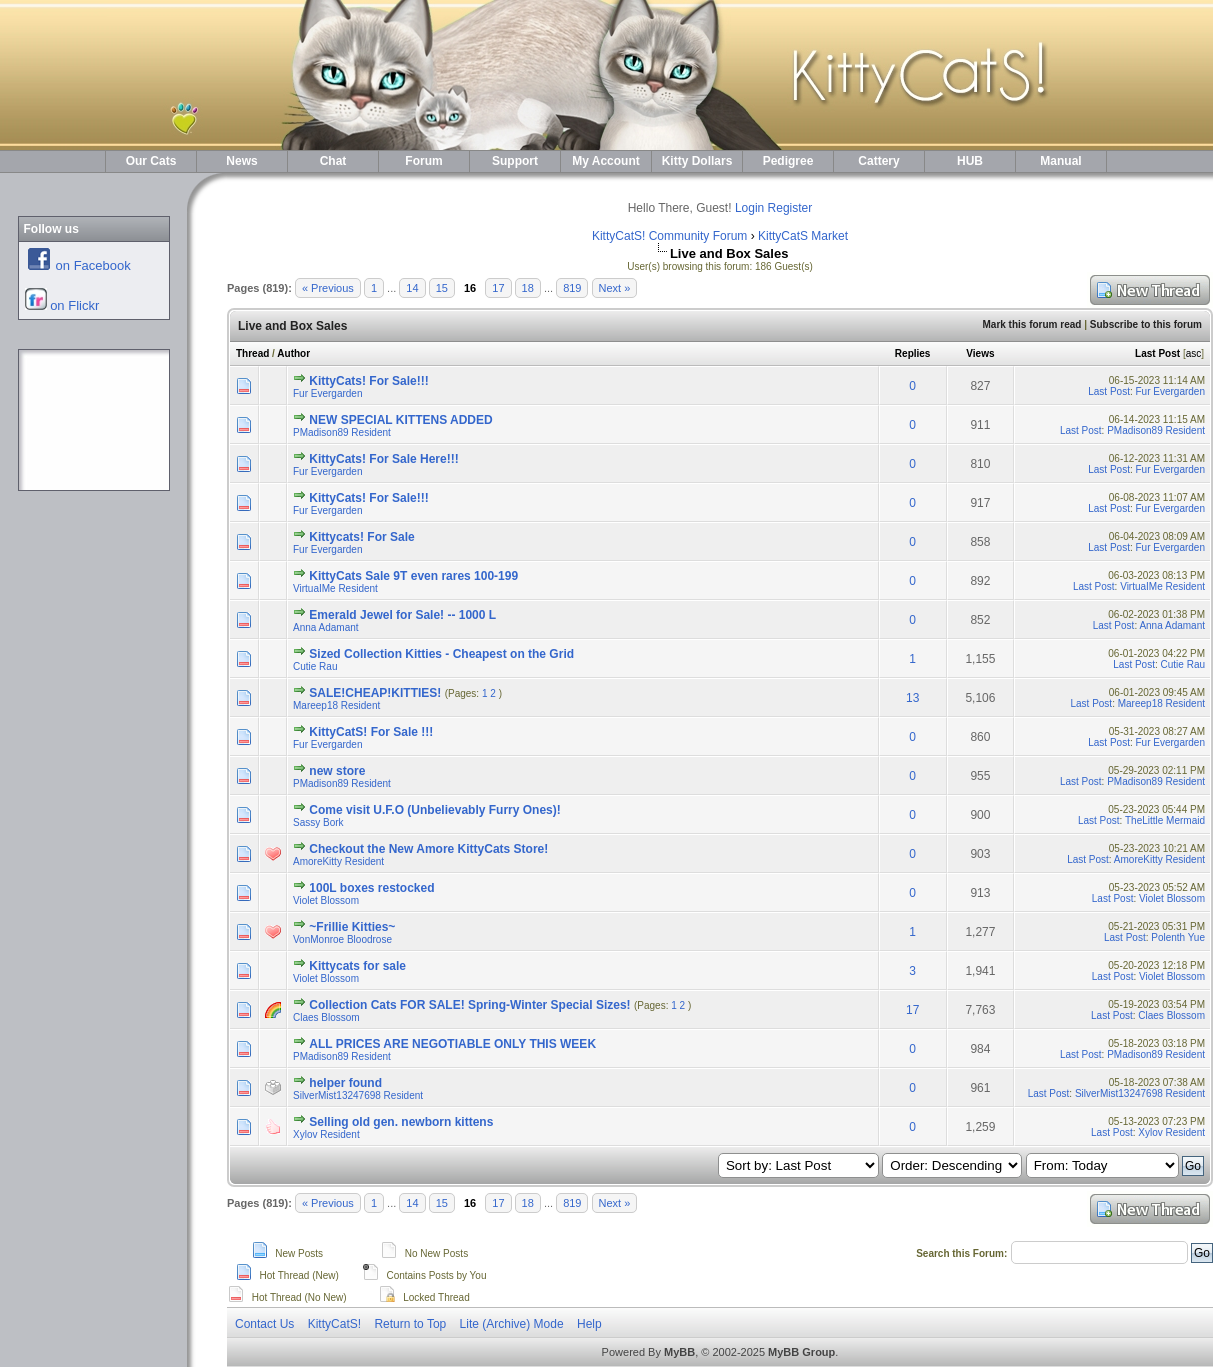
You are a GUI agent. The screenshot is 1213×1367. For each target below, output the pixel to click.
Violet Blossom (326, 900)
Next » (615, 288)
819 (572, 288)
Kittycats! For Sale (361, 537)
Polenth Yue (1178, 937)
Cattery (878, 161)
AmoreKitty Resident (338, 861)
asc (1194, 353)
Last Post (1157, 353)
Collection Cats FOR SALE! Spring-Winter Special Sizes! (469, 1005)
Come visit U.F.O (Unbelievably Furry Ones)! (434, 810)
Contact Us (264, 1324)
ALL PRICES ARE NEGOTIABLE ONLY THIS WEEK (452, 1044)
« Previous (328, 288)
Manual (1060, 161)
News (241, 161)
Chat (333, 161)
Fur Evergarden (327, 393)
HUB (970, 161)
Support (515, 161)
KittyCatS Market (803, 236)
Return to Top (410, 1324)
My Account (606, 161)
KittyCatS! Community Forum (669, 236)
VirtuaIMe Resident (335, 588)
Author (293, 353)
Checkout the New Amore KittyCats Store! (428, 849)
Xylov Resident (326, 1134)
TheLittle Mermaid (1165, 820)
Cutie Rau (315, 666)
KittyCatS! (334, 1324)
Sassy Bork (318, 822)
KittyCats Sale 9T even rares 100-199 (413, 576)
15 (442, 288)
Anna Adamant (326, 627)
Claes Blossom (326, 1017)
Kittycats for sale (357, 966)
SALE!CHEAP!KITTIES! (375, 693)
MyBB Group (801, 1352)
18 (528, 288)
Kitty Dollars (697, 161)
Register (790, 208)
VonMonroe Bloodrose (342, 939)
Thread (252, 353)
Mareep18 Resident (336, 705)
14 (412, 288)
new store (337, 771)
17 (498, 288)
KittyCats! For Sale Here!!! (383, 459)
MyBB (679, 1352)
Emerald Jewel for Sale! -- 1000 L (402, 615)
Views (980, 353)
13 (912, 698)
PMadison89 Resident (342, 432)
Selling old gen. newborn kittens (401, 1122)
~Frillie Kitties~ (352, 927)
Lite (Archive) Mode (512, 1324)
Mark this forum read (1031, 324)
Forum (423, 161)
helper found (345, 1083)
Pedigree (788, 161)
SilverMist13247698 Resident (358, 1095)
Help (589, 1324)
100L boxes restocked (371, 888)
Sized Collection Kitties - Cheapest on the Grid (441, 654)
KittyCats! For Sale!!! (368, 381)
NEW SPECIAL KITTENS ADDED (400, 420)
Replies (913, 353)
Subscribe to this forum (1146, 324)
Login (749, 208)
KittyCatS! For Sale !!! (371, 732)
